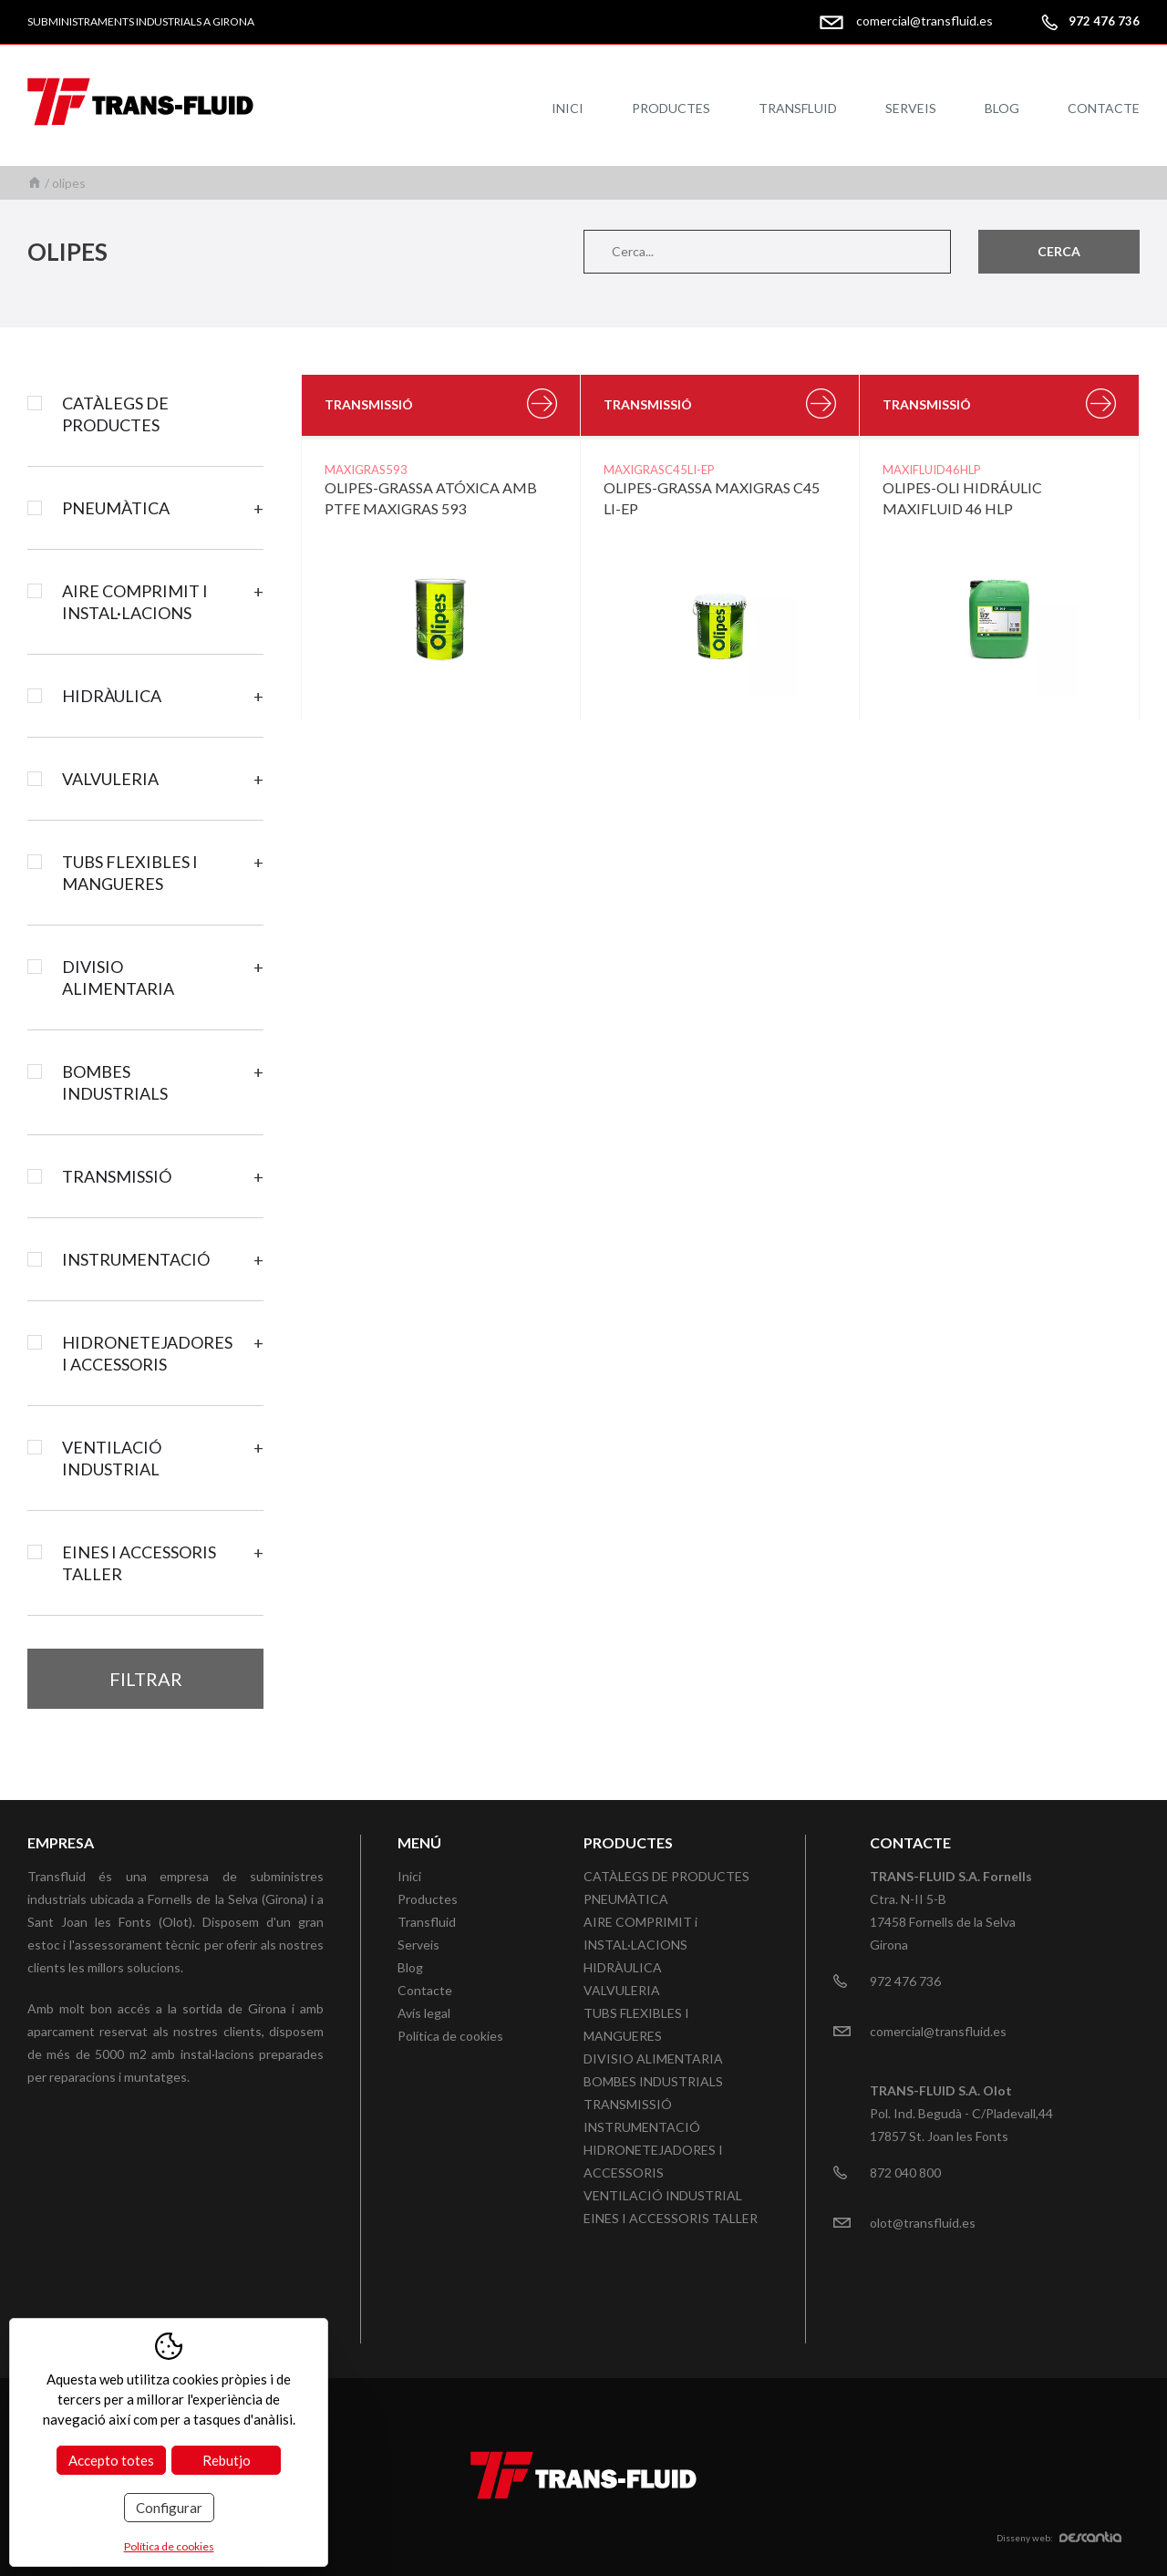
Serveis (910, 108)
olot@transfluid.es (923, 2222)
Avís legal (424, 2013)
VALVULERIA (110, 779)
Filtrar (145, 1679)
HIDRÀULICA (111, 696)
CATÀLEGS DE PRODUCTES (115, 414)
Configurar (169, 2507)
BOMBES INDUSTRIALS (115, 1082)
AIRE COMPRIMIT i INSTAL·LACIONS (135, 602)
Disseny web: (1059, 2537)
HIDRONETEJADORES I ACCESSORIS (147, 1353)
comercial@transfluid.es (924, 20)
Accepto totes (111, 2460)
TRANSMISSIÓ (116, 1176)
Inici (568, 108)
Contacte (1104, 108)
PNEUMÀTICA (116, 508)
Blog (1002, 108)
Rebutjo (226, 2460)
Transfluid (798, 108)
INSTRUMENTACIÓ (136, 1259)
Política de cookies (450, 2035)
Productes (671, 108)
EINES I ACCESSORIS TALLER (139, 1563)
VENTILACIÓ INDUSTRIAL (111, 1458)
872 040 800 (905, 2172)
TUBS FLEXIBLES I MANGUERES (130, 873)
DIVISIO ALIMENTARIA (118, 977)
